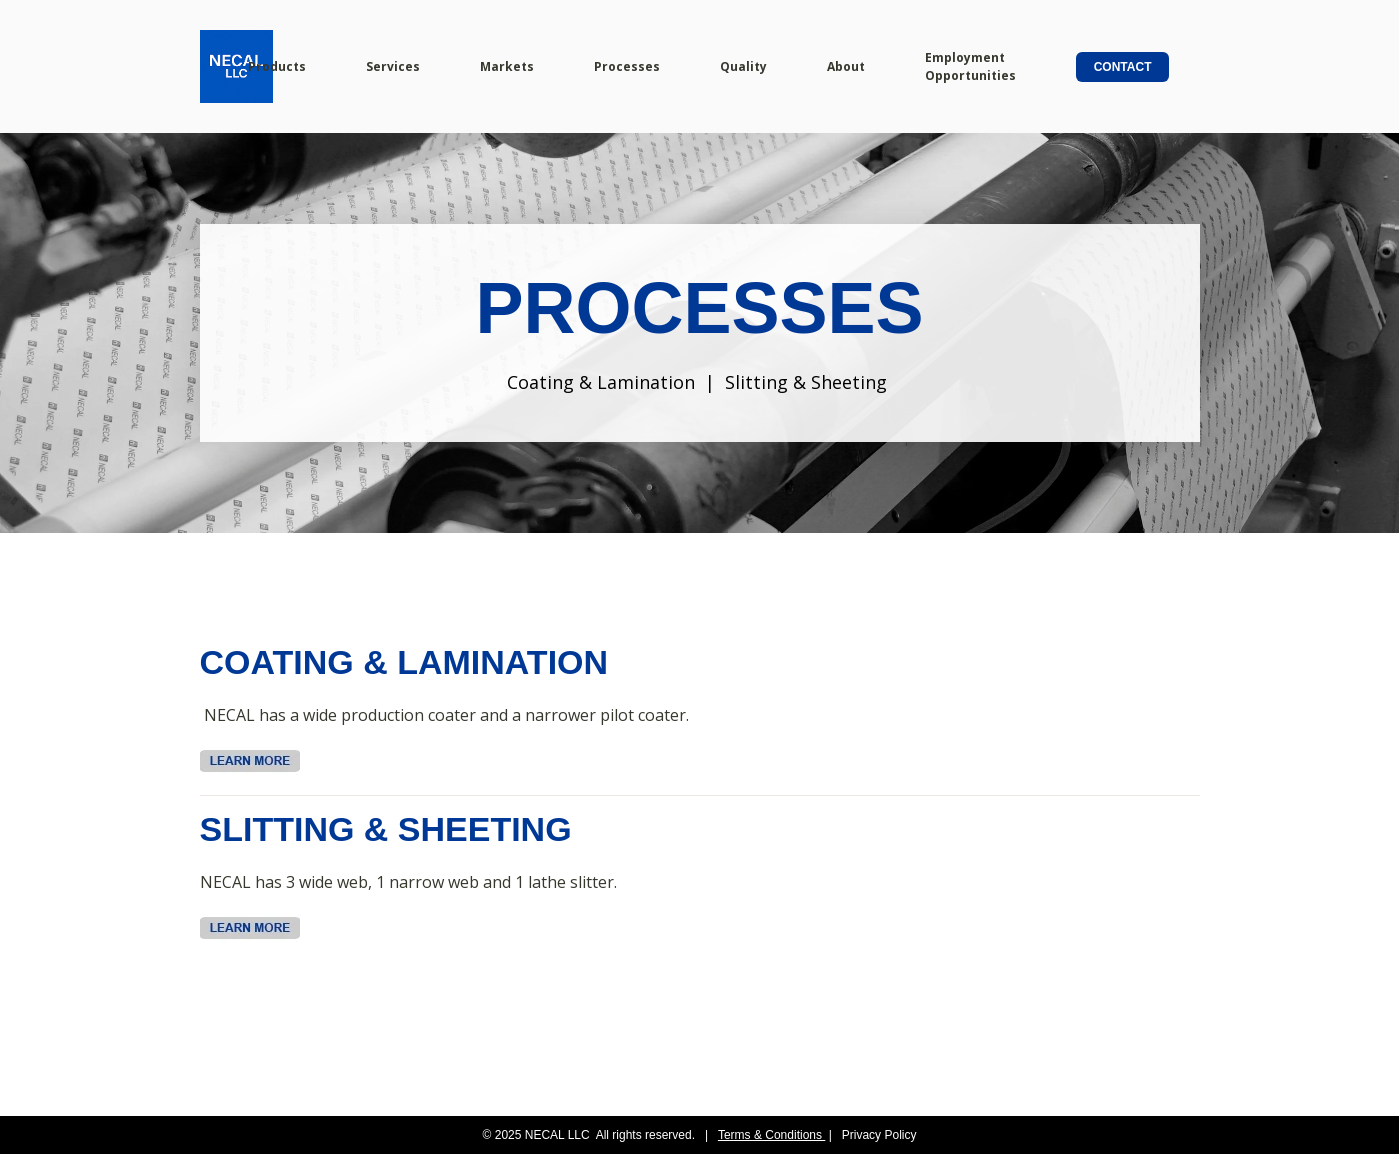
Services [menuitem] (393, 66)
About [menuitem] (846, 66)
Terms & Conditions (770, 1135)
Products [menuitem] (277, 66)
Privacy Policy (879, 1135)
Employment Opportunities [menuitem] (970, 66)
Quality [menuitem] (743, 66)
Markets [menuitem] (507, 66)
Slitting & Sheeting (806, 382)
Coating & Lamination (601, 382)
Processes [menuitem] (627, 66)
